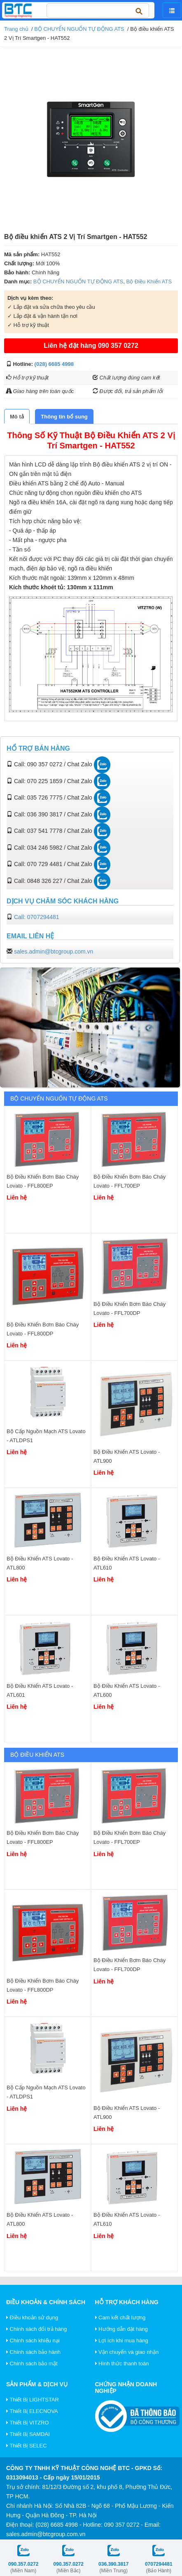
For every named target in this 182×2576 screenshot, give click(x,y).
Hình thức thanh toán (122, 2363)
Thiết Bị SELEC (26, 2446)
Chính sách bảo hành (33, 2352)
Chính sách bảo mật (32, 2363)
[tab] (17, 416)
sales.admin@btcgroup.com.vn (53, 951)
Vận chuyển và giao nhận (127, 2352)
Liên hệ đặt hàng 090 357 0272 (91, 345)
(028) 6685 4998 (54, 364)
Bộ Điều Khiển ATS (149, 281)
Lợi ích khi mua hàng (121, 2340)
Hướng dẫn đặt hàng (121, 2329)
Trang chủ (16, 29)
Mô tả (17, 417)
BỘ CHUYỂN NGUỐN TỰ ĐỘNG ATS (79, 29)
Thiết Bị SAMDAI (28, 2434)
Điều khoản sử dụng (32, 2317)
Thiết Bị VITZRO (27, 2423)
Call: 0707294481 (36, 917)
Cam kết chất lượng (120, 2317)
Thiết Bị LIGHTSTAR (32, 2400)
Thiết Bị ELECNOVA (32, 2411)
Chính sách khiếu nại (33, 2340)
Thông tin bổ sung (64, 417)
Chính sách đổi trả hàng (36, 2329)
